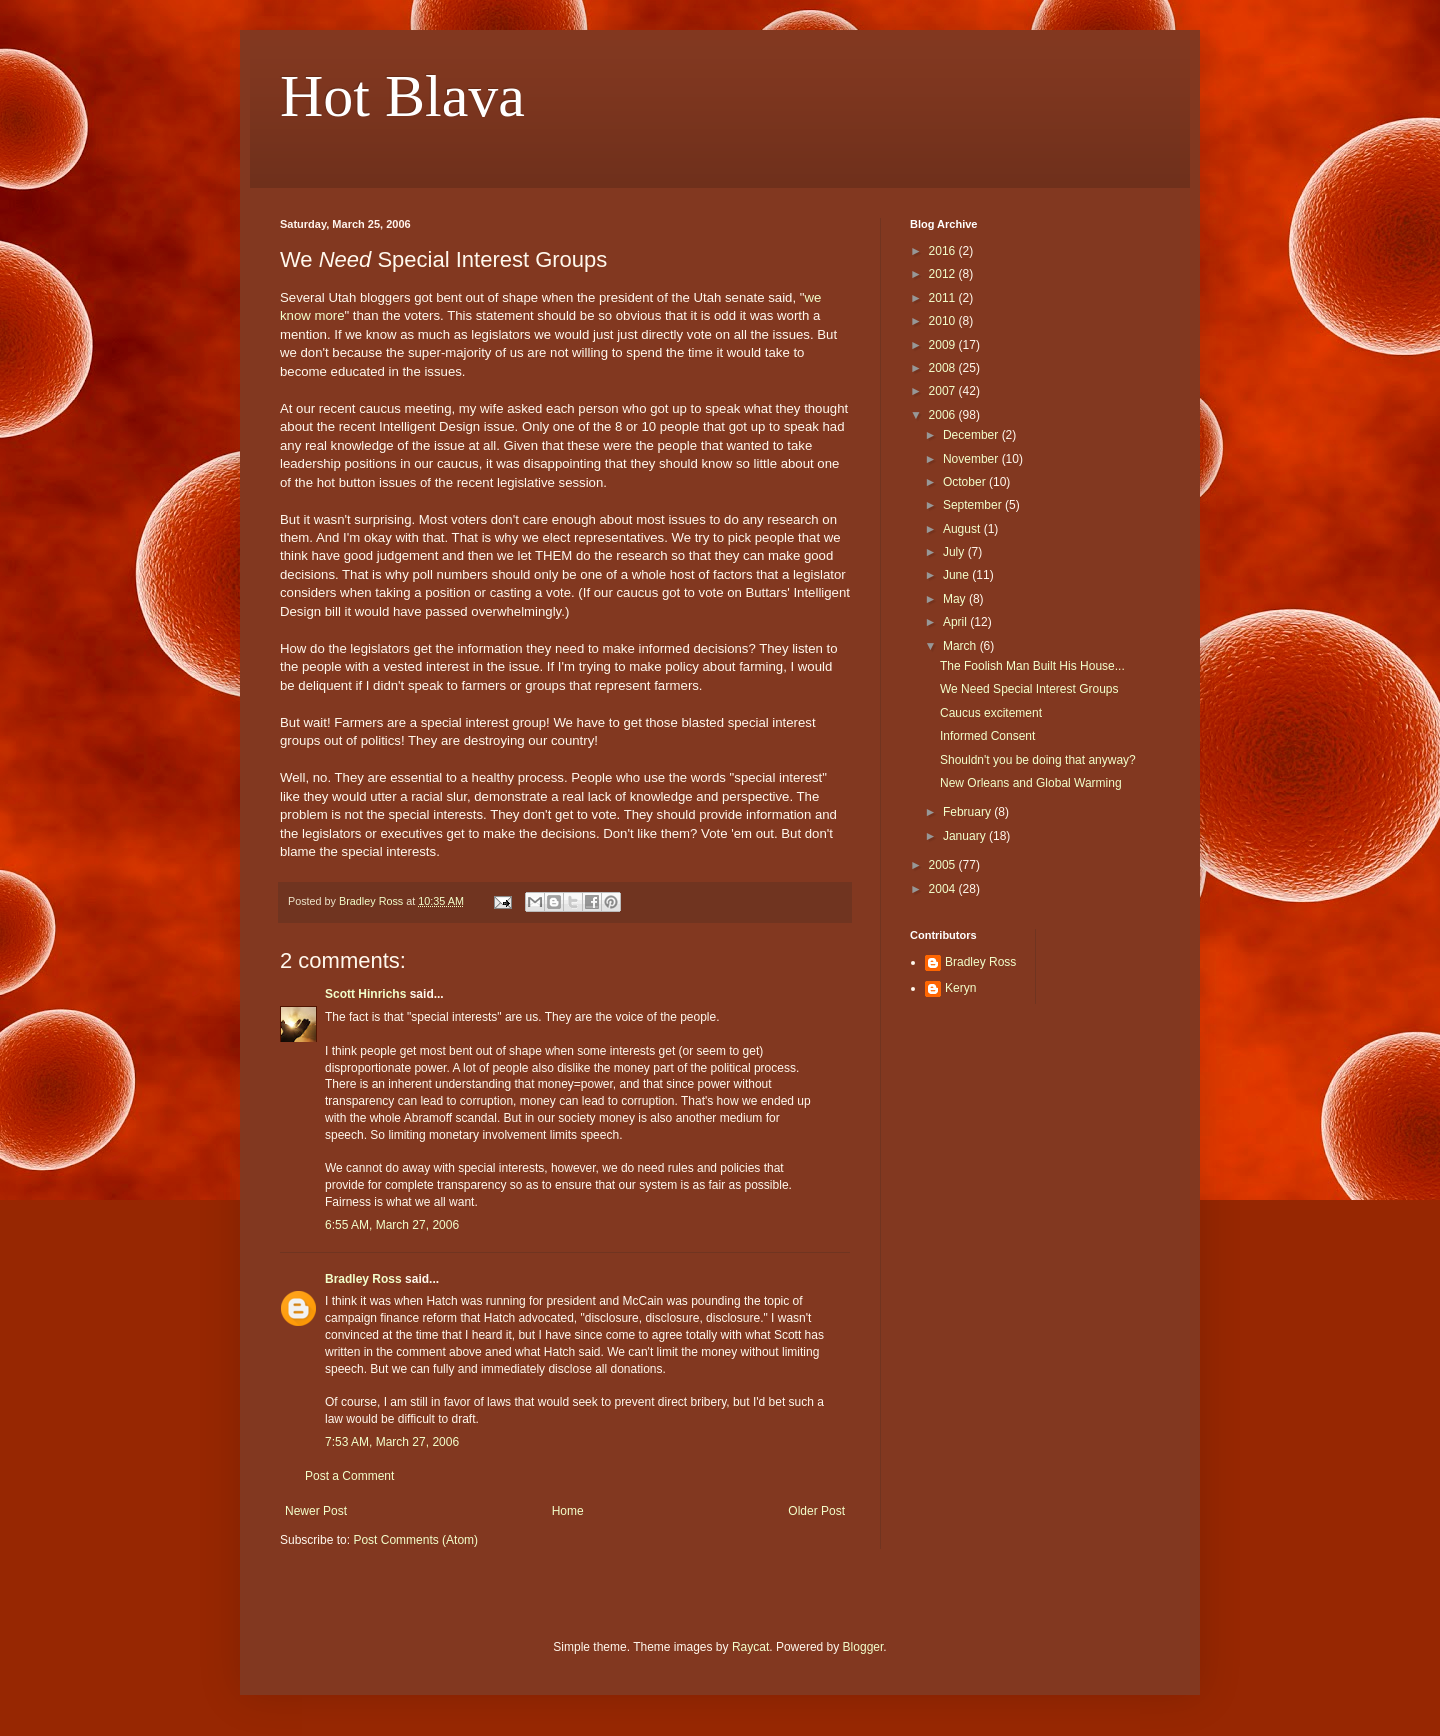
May (956, 599)
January (966, 836)
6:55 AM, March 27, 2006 (392, 1225)
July (955, 552)
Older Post (816, 1511)
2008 (944, 368)
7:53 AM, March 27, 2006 (392, 1442)
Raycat (750, 1647)
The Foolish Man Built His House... (1032, 666)
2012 (944, 274)
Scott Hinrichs (365, 994)
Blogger (863, 1647)
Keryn (960, 988)
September (974, 505)
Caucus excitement (991, 713)
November (972, 459)
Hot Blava (402, 96)
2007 (944, 391)
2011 (944, 298)
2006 (944, 415)
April (956, 622)
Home (568, 1511)
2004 (944, 889)
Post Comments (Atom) (415, 1540)
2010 (944, 321)
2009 (944, 345)
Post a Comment (349, 1476)
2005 (944, 865)
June (957, 575)
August (963, 529)
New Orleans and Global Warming (1031, 783)
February (968, 812)
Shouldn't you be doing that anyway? (1038, 760)
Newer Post (316, 1511)
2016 (944, 251)
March (961, 646)
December (972, 435)
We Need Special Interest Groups (1029, 689)
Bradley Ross (363, 1279)
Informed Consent (987, 736)
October (966, 482)
